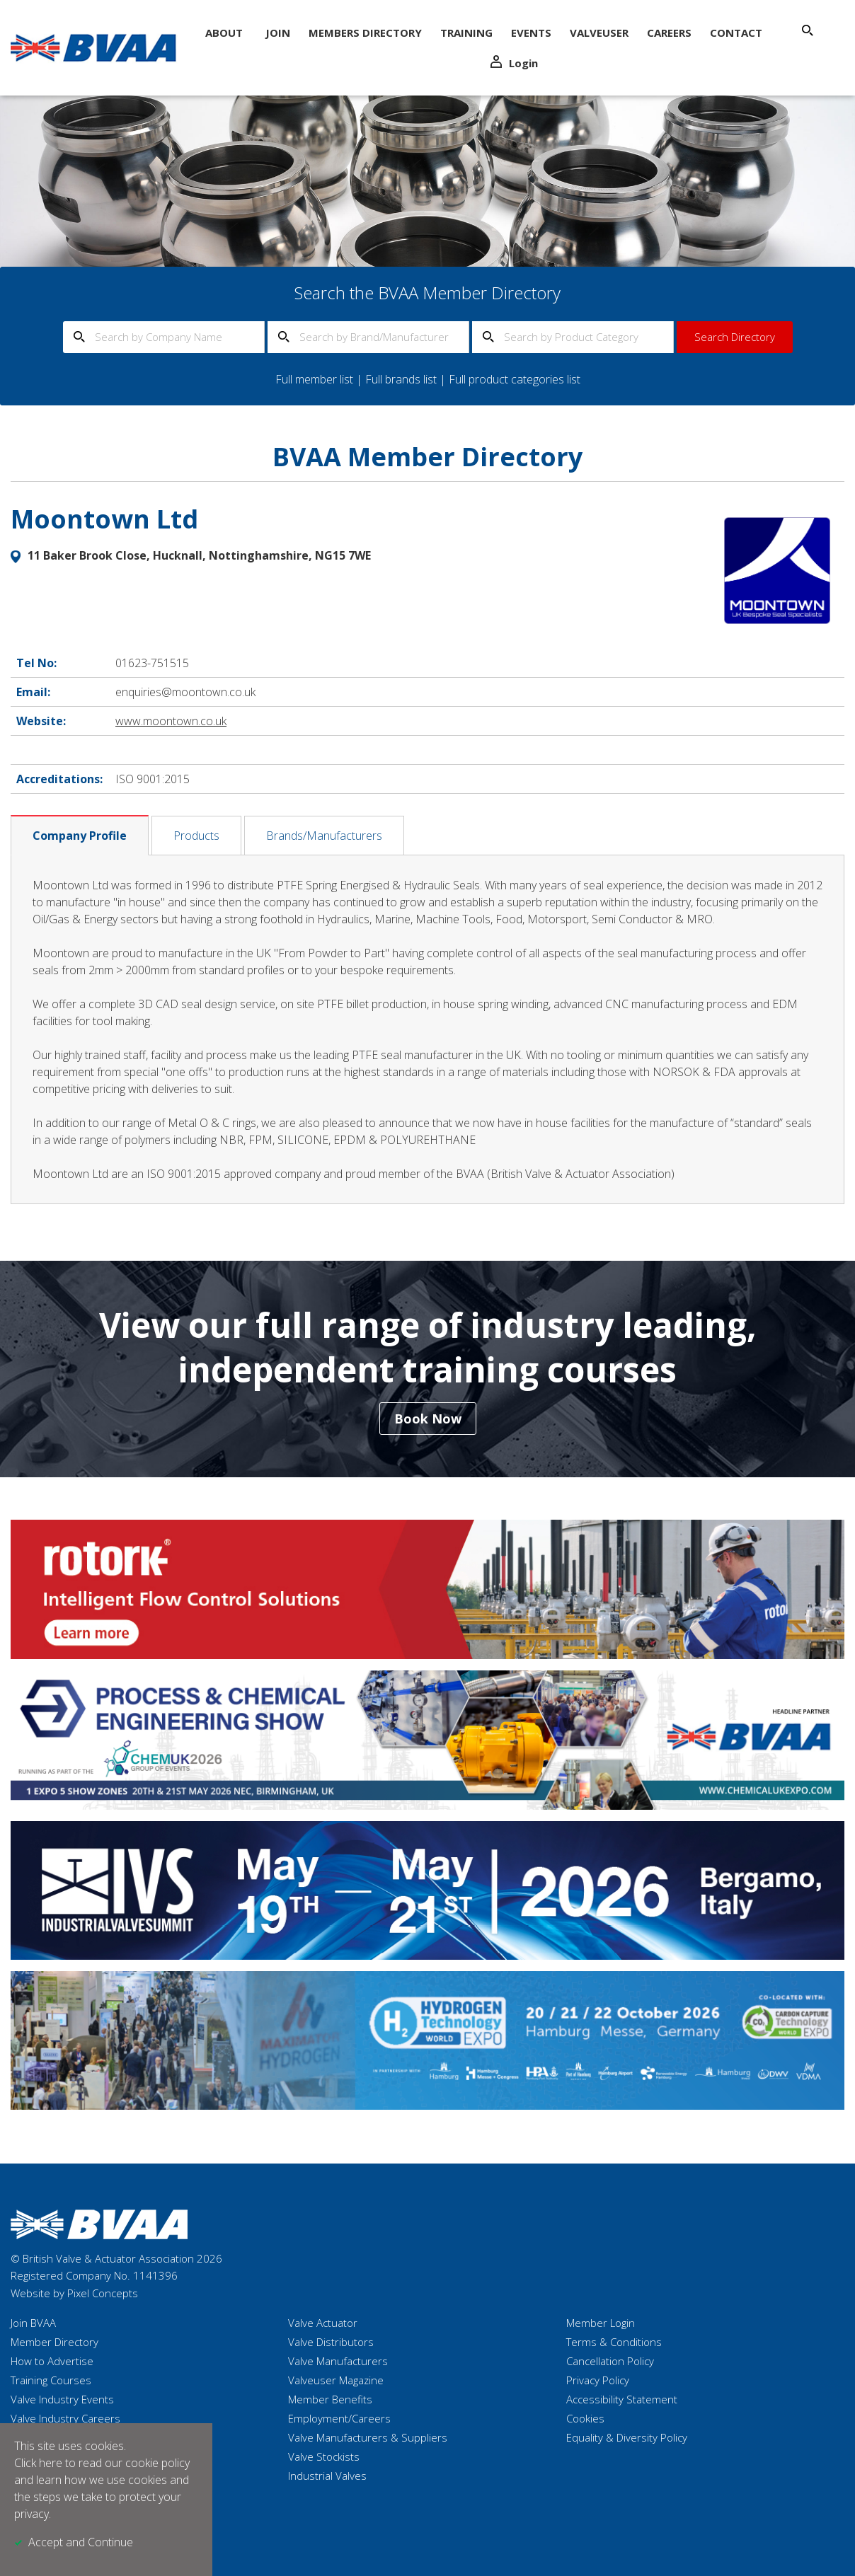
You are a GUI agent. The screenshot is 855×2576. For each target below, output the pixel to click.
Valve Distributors (331, 2342)
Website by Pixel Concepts (74, 2293)
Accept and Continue (80, 2542)
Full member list (314, 379)
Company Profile (80, 835)
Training (466, 32)
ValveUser (599, 32)
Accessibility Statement (621, 2399)
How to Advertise (52, 2361)
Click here (38, 2463)
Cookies (585, 2418)
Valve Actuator (322, 2323)
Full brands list (401, 379)
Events (531, 32)
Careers (669, 32)
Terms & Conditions (614, 2342)
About (224, 32)
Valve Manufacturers (338, 2361)
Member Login (600, 2323)
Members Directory (365, 32)
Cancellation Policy (610, 2361)
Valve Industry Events (62, 2399)
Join (277, 32)
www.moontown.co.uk (170, 721)
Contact (736, 32)
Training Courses (51, 2380)
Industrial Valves (327, 2475)
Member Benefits (330, 2399)
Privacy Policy (597, 2380)
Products (196, 835)
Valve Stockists (324, 2456)
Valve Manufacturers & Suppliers (367, 2437)
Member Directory (54, 2342)
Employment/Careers (339, 2418)
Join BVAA (33, 2323)
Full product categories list (514, 379)
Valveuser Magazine (336, 2380)
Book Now (427, 1418)
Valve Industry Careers (65, 2418)
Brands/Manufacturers (324, 835)
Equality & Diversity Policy (626, 2437)
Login (514, 62)
